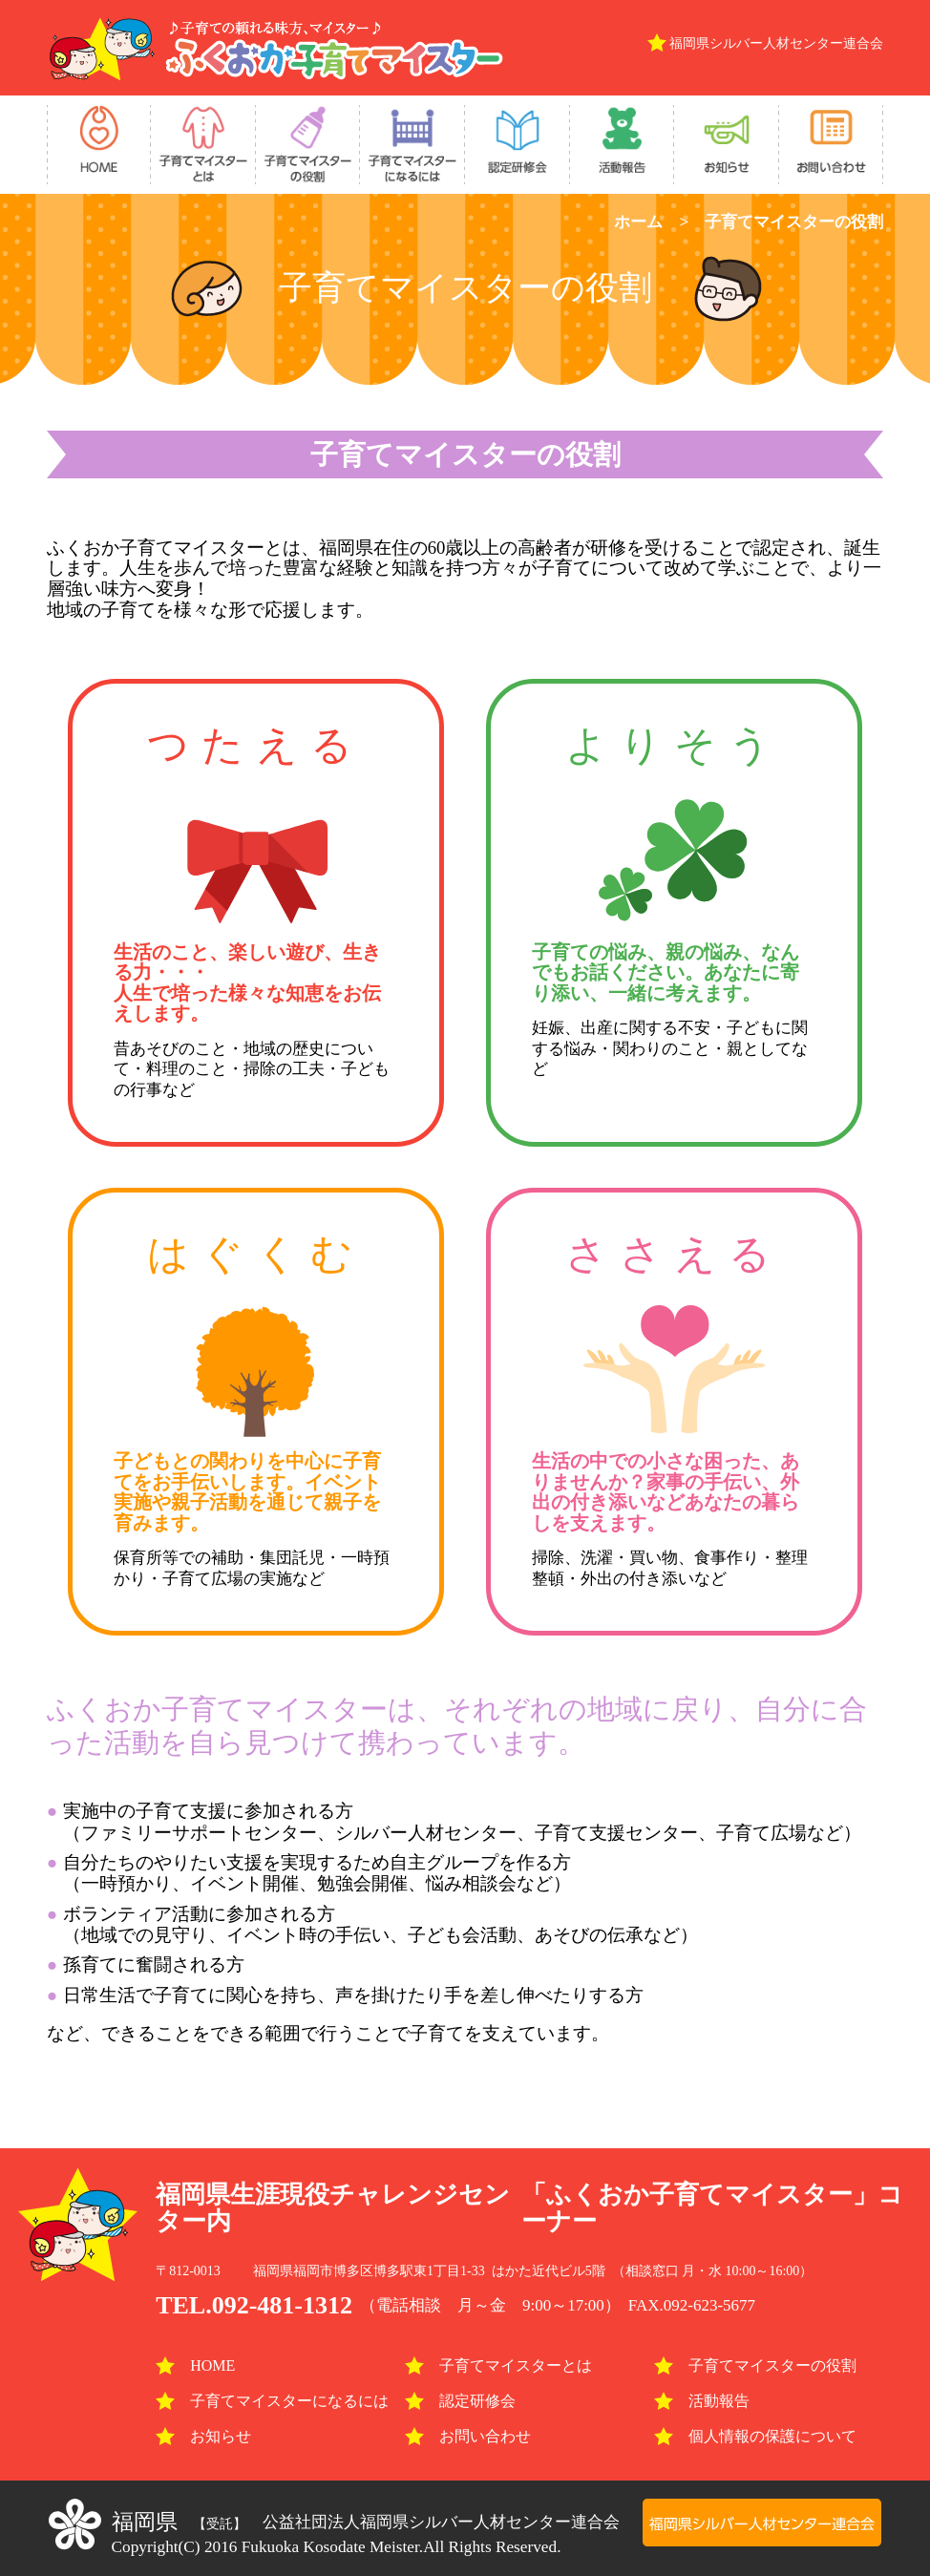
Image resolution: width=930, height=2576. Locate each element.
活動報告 (702, 2401)
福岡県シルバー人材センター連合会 (776, 43)
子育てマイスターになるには (272, 2401)
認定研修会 (460, 2401)
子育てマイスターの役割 (755, 2365)
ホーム (638, 222)
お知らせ (203, 2436)
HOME (195, 2365)
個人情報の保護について (755, 2436)
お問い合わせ (468, 2436)
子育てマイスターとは (498, 2365)
